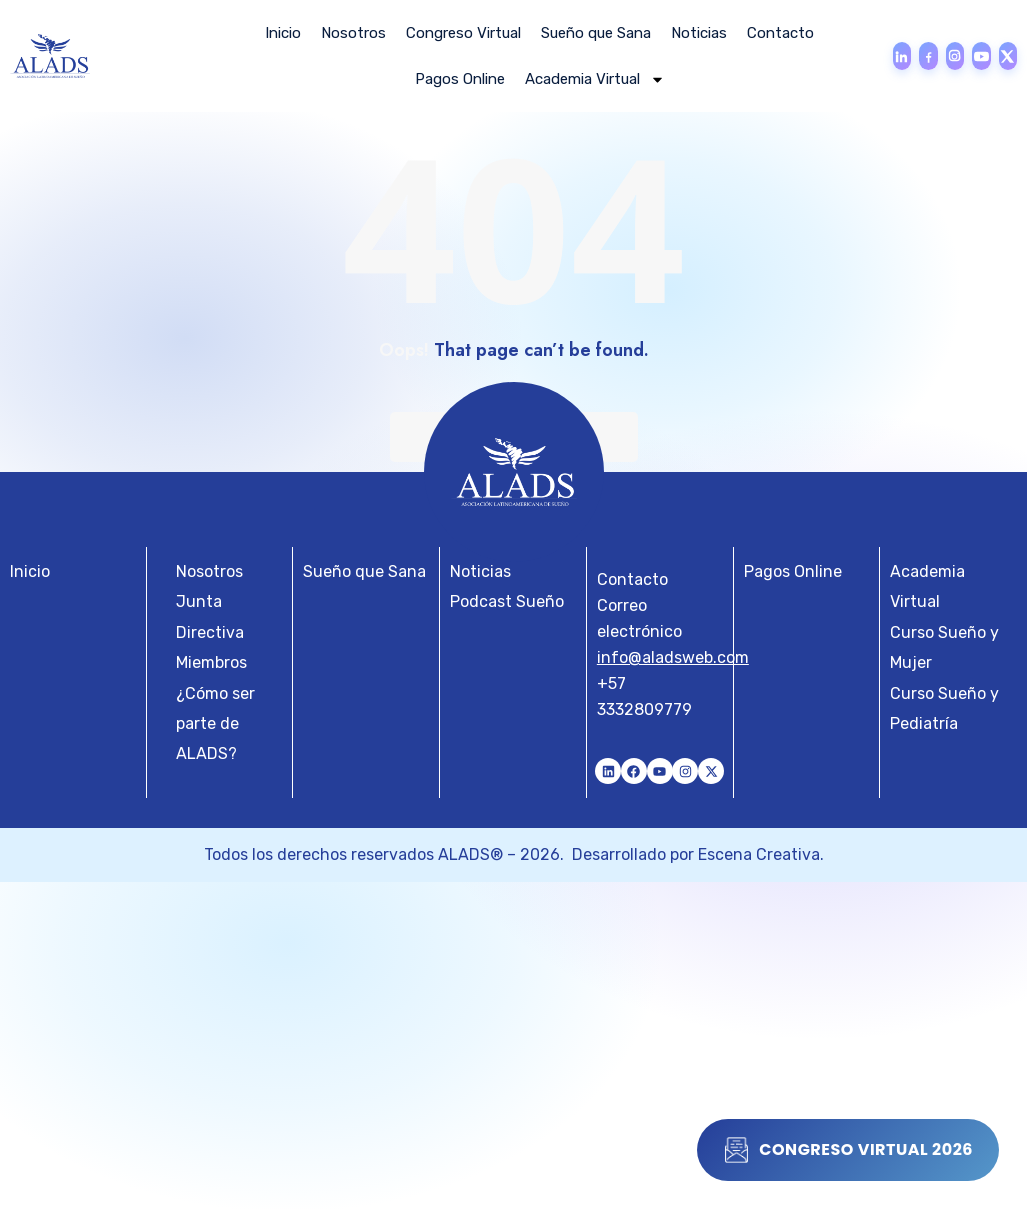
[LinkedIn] (902, 56)
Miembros (211, 662)
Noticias (699, 33)
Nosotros (353, 33)
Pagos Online (460, 79)
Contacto (780, 33)
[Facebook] (928, 56)
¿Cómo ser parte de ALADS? (215, 724)
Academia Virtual (595, 79)
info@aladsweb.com (673, 657)
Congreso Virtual (463, 33)
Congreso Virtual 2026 (848, 1150)
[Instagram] (955, 56)
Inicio (283, 33)
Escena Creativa (759, 854)
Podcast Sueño (507, 601)
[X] (1008, 56)
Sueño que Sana (596, 33)
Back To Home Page (514, 437)
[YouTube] (981, 56)
